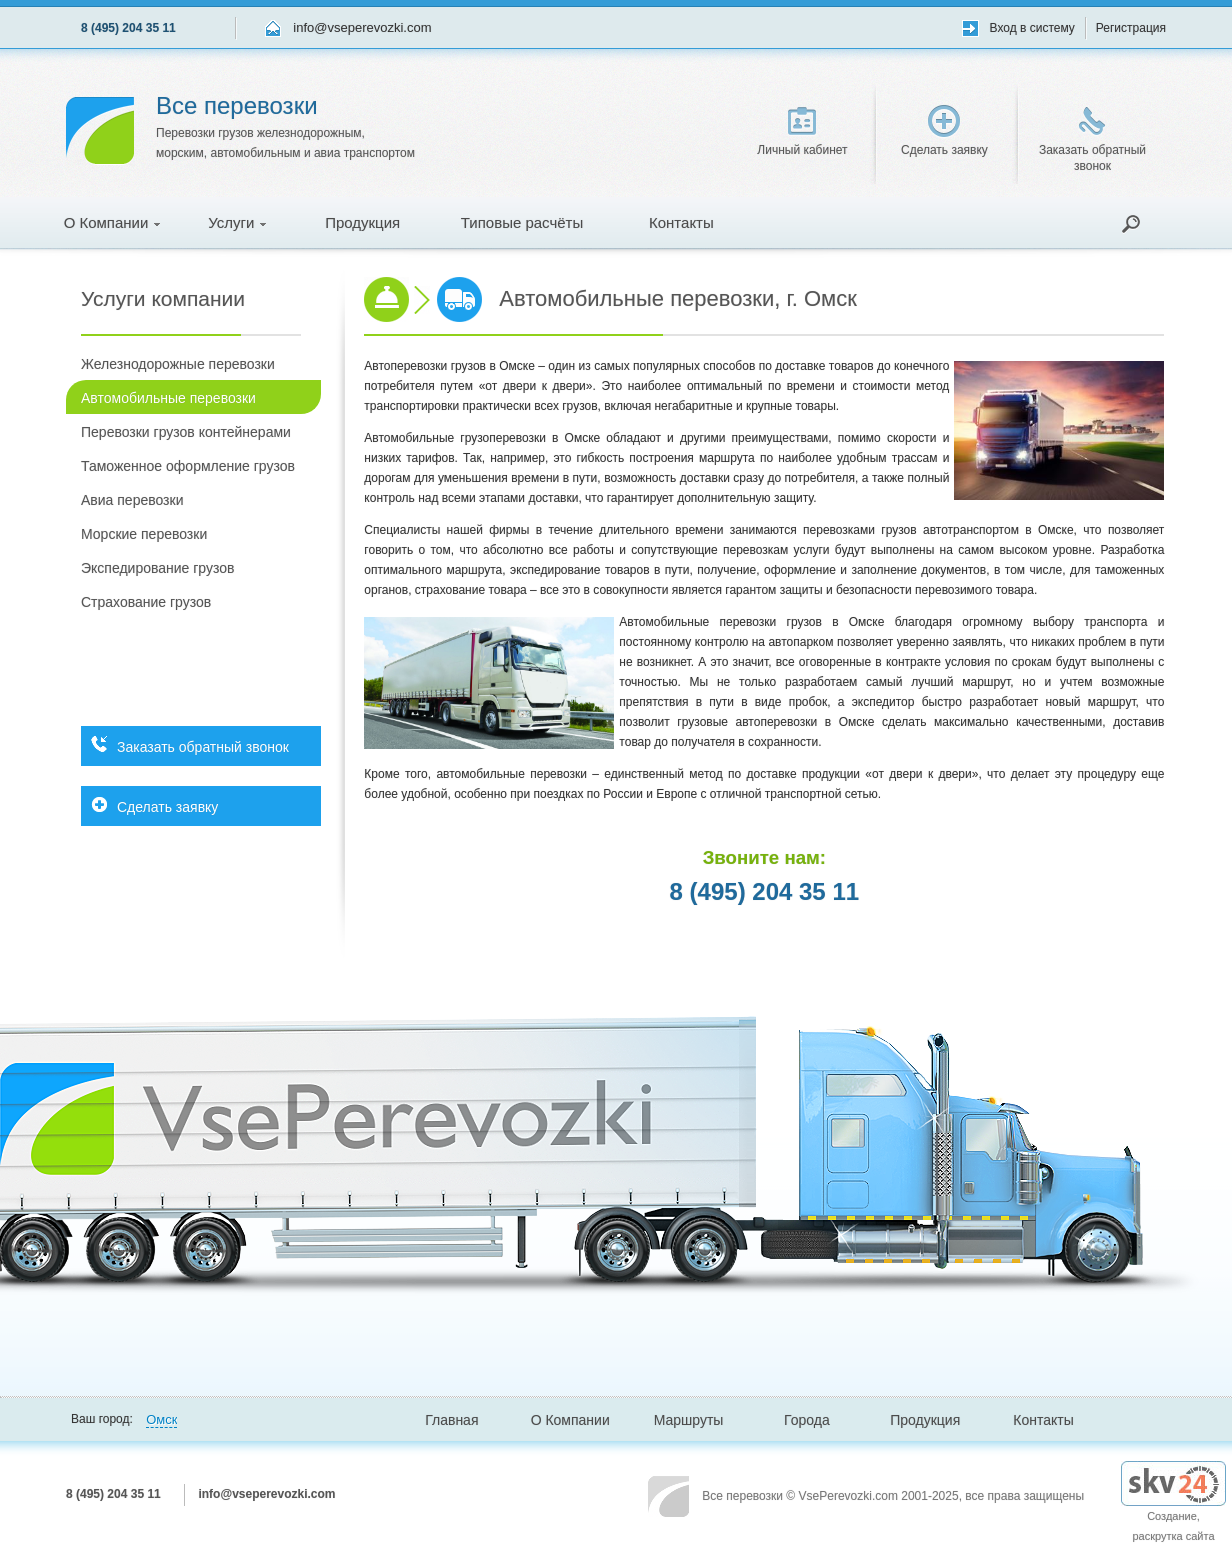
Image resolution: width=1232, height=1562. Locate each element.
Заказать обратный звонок (1092, 140)
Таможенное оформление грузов (188, 466)
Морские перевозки (144, 534)
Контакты (681, 222)
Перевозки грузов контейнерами (186, 432)
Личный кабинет (802, 132)
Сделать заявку (944, 131)
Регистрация (1131, 28)
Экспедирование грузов (157, 568)
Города (807, 1420)
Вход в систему (1032, 28)
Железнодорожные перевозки (178, 364)
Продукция (362, 222)
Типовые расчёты (522, 222)
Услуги (237, 222)
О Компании (112, 222)
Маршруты (689, 1420)
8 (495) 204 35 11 (128, 28)
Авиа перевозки (132, 500)
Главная (451, 1420)
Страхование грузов (146, 602)
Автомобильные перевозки (168, 398)
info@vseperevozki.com (362, 27)
